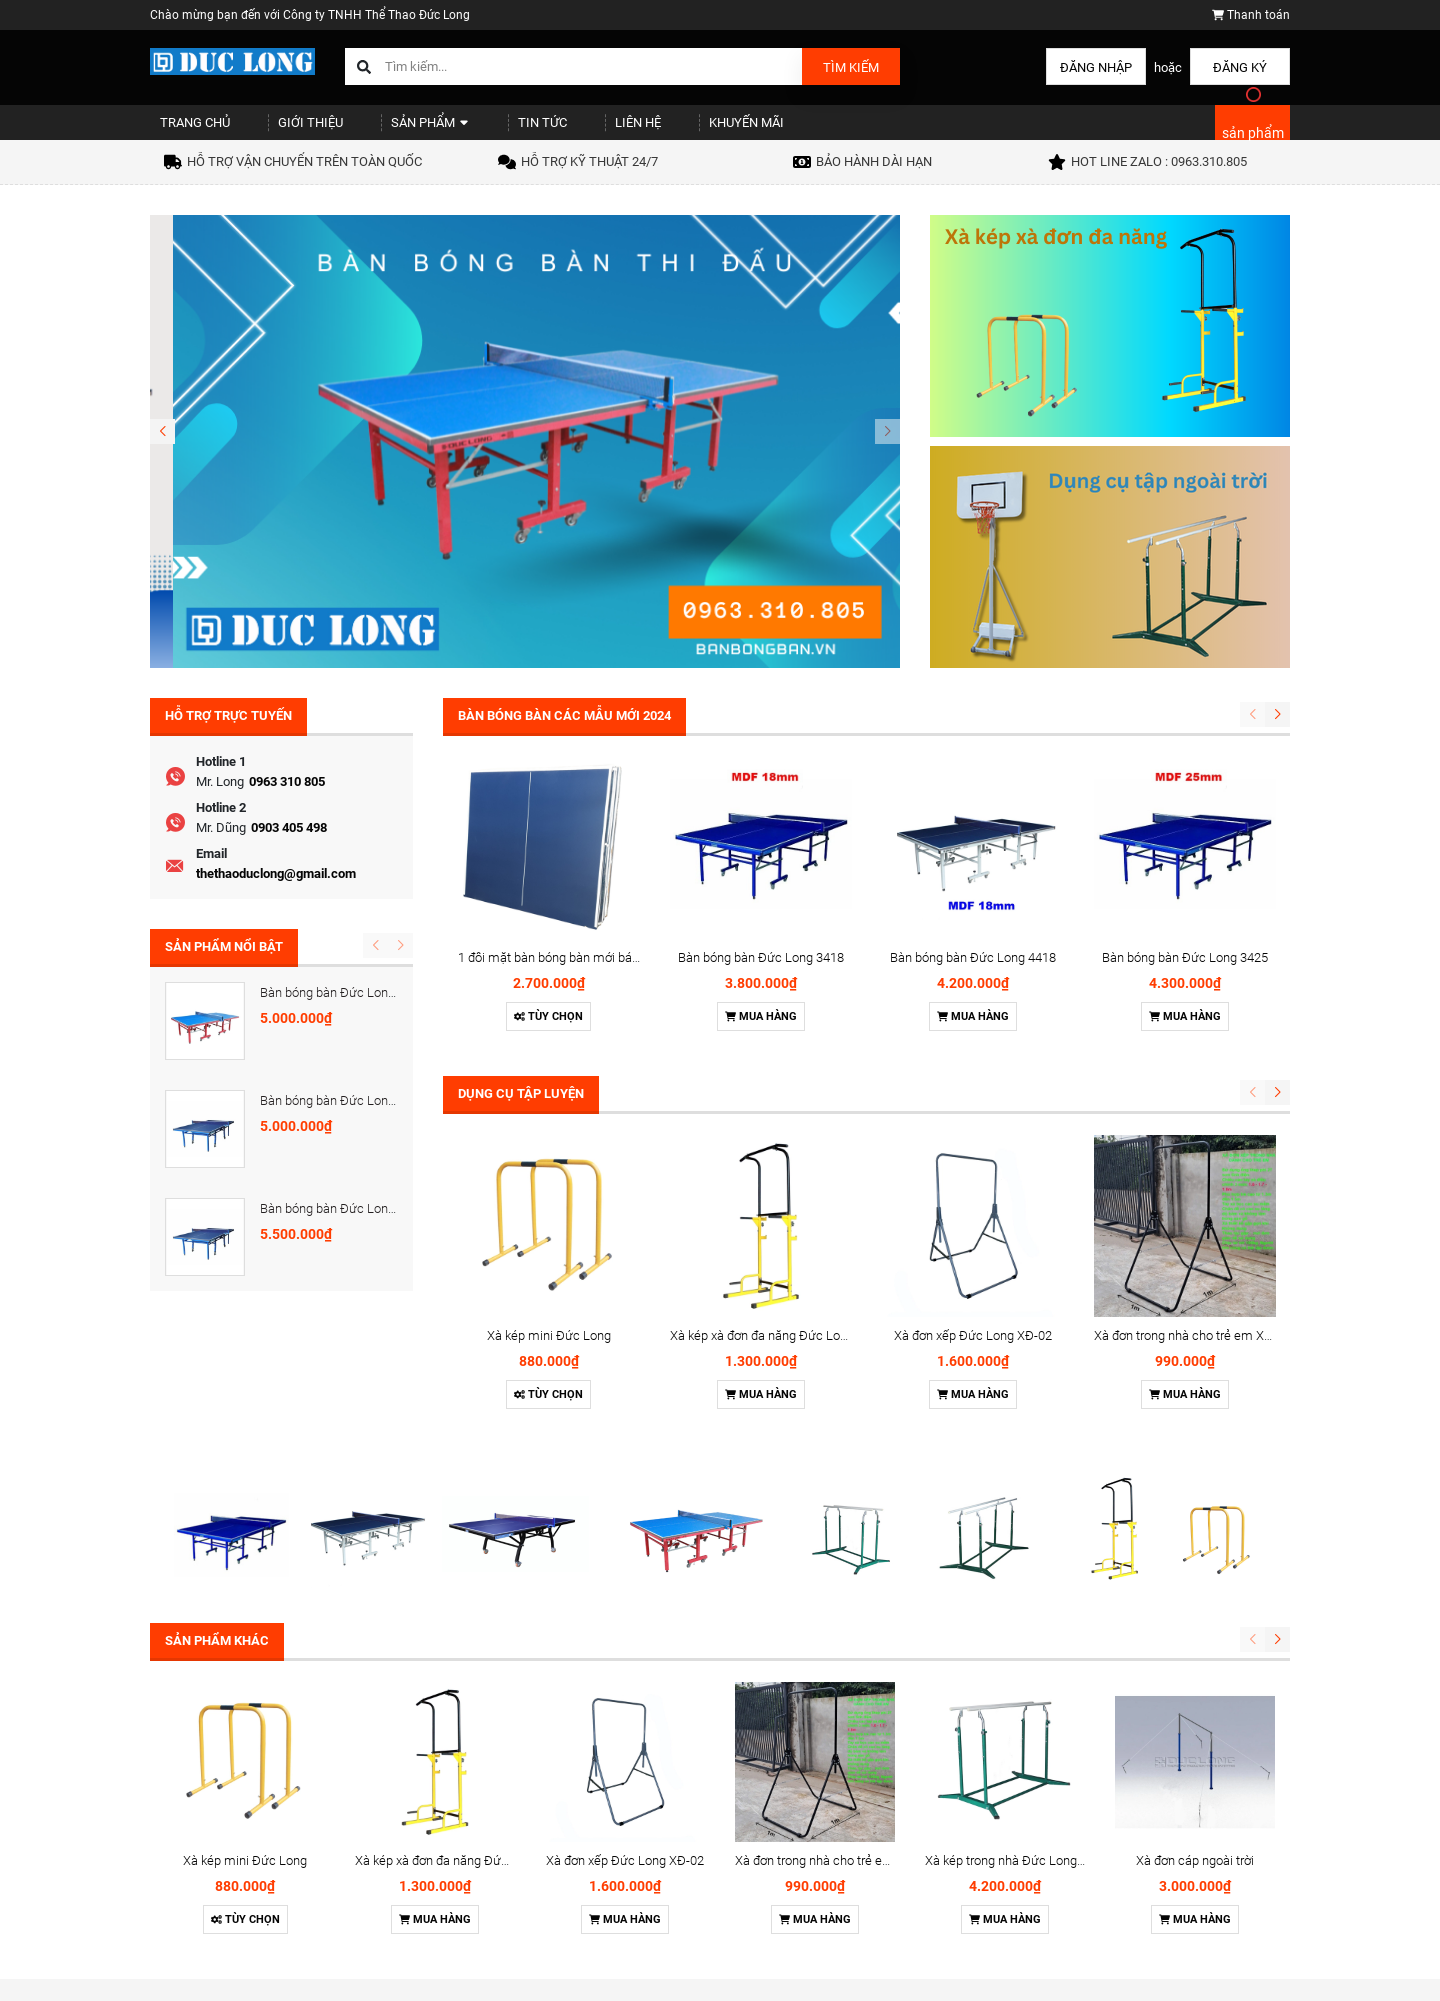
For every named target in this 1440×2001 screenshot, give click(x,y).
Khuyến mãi (669, 130)
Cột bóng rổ (880, 1942)
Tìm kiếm (851, 67)
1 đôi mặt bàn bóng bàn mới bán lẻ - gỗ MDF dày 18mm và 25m (636, 792)
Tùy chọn (548, 851)
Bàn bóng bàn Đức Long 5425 (343, 1009)
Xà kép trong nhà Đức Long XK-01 (1019, 1590)
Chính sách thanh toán (715, 1864)
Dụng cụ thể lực (890, 1838)
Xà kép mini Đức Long (549, 988)
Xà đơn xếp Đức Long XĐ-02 (973, 988)
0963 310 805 (287, 798)
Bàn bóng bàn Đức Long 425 (339, 1229)
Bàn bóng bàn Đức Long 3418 (761, 792)
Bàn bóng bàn (886, 1812)
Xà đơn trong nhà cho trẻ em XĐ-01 (1192, 988)
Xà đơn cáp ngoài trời (1195, 1590)
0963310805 (1108, 1880)
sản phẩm (1253, 142)
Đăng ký (1240, 67)
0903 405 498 (289, 844)
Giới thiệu (289, 130)
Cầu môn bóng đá (897, 1864)
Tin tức (494, 130)
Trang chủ (186, 130)
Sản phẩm (395, 130)
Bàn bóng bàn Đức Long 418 (339, 1119)
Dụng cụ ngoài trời (898, 1968)
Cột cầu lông (882, 1916)
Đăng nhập (1096, 67)
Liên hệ (575, 130)
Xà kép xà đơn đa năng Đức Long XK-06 (780, 988)
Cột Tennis (876, 1890)
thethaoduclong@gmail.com (276, 890)
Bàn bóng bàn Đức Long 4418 (973, 792)
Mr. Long (220, 798)
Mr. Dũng (221, 844)
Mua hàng (761, 851)
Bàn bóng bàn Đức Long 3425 (1185, 792)
